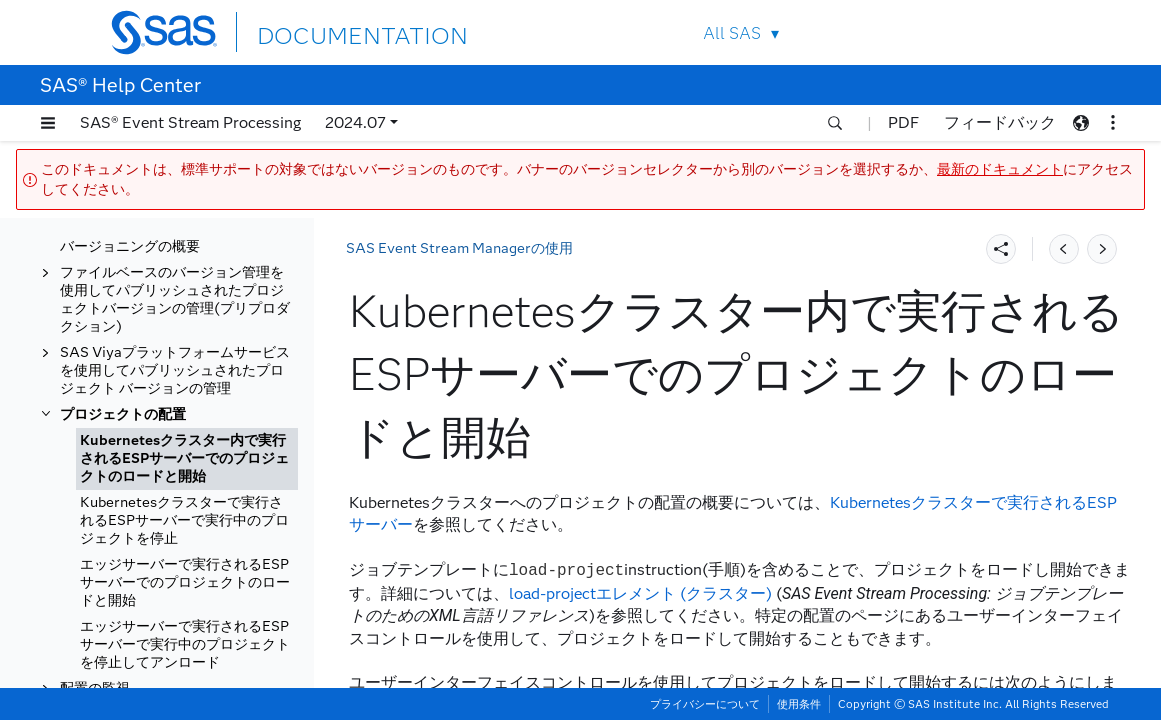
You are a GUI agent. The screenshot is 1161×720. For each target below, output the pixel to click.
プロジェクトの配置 (123, 414)
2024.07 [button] (355, 122)
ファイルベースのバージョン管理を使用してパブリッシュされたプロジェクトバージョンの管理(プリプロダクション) (175, 299)
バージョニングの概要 (130, 246)
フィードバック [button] (1000, 122)
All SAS (732, 33)
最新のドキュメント (1000, 169)
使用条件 (799, 704)
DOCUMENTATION (330, 31)
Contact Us (962, 32)
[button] (48, 123)
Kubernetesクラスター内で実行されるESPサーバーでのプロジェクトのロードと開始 (184, 458)
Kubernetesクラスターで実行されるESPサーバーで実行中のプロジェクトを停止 (184, 520)
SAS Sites (1009, 32)
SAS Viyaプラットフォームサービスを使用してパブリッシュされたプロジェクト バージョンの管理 (175, 370)
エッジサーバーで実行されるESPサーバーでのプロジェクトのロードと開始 (185, 582)
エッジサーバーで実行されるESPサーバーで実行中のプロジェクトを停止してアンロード (185, 644)
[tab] (187, 459)
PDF (903, 122)
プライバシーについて (705, 704)
